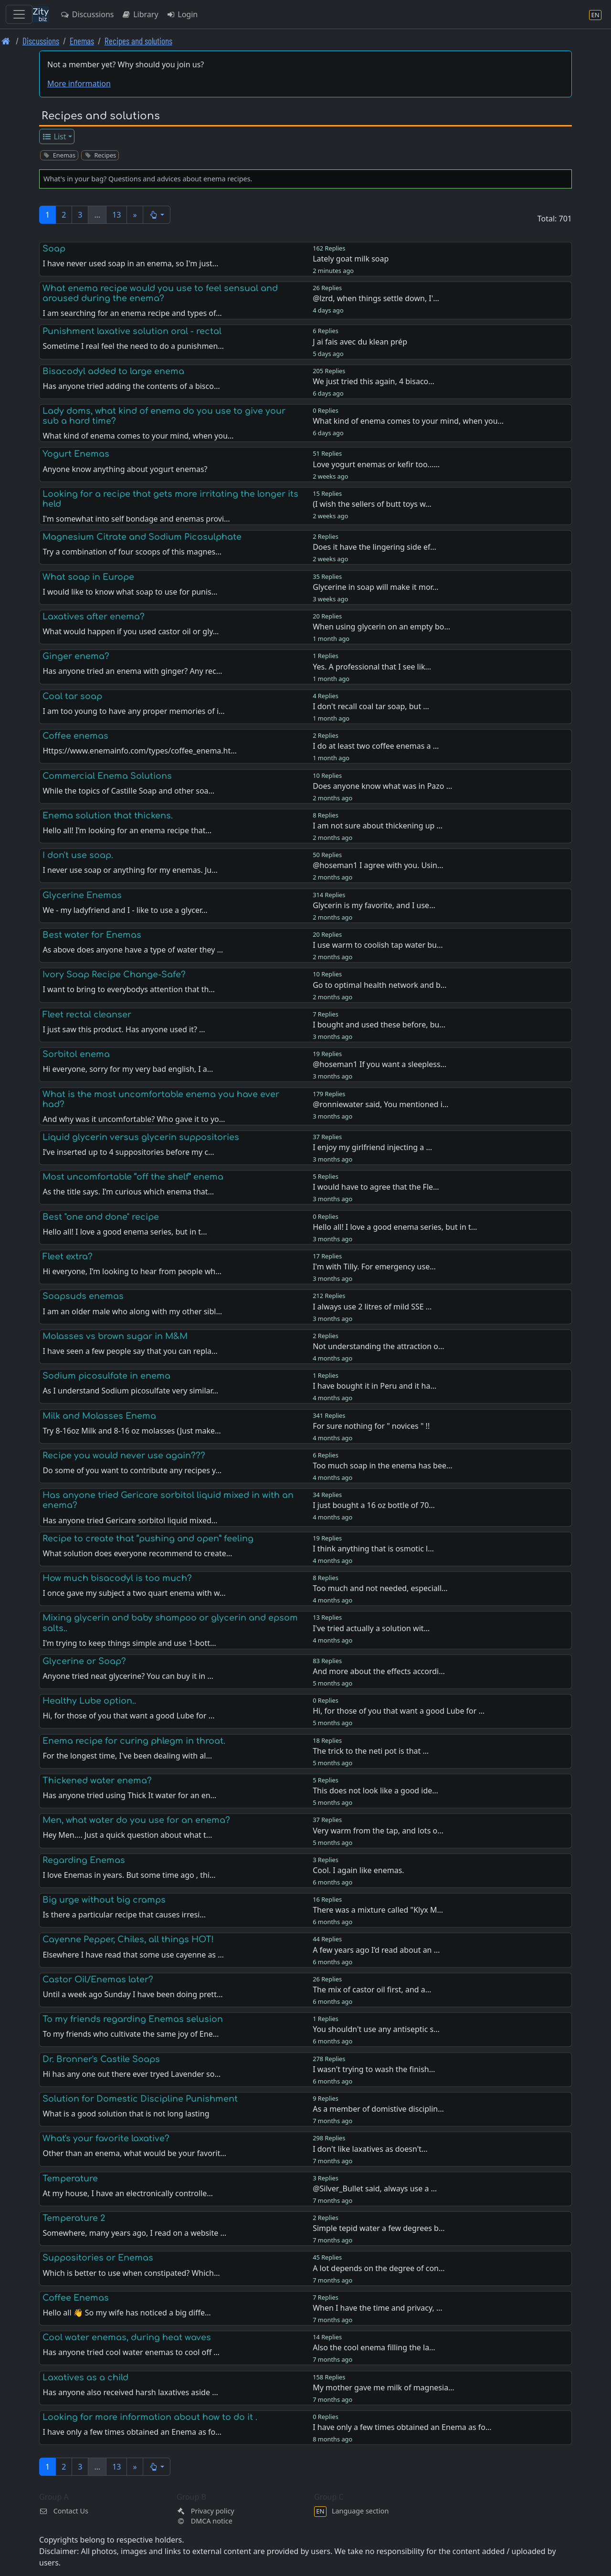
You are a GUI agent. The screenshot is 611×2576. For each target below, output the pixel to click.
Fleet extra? (67, 1256)
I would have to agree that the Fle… (376, 1187)
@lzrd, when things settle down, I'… (376, 298)
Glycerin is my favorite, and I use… (374, 905)
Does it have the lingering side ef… (374, 547)
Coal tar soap (72, 696)
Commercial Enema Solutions (107, 776)
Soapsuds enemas (83, 1296)
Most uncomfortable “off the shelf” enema (132, 1177)
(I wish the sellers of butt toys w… (372, 504)
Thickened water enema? (97, 1780)
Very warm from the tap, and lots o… (378, 1830)
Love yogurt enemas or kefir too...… (376, 464)
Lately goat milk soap (351, 258)
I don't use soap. (77, 855)
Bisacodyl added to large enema (113, 371)
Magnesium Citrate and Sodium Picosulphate (142, 537)
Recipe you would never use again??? (123, 1455)
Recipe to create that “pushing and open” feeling (147, 1538)
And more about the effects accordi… (379, 1671)
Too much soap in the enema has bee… (382, 1465)
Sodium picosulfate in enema (106, 1376)
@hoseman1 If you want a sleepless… (379, 1064)
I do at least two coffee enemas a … (376, 746)
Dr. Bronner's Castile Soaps (101, 2059)
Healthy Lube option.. (89, 1701)
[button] (157, 215)
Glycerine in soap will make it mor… (375, 587)
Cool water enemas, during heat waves (126, 2337)
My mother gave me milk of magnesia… (383, 2387)
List (54, 136)
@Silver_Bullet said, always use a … (375, 2188)
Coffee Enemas (75, 2298)
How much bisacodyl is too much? (117, 1578)
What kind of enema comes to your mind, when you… (408, 421)
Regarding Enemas (83, 1860)
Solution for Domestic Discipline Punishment (140, 2099)
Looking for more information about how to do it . (149, 2417)
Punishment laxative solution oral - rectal (131, 331)
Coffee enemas (75, 736)
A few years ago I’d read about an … (376, 1950)
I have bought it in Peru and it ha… (374, 1386)
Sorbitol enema (76, 1054)
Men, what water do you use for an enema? (136, 1820)
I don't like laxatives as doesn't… (370, 2149)
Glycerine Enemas (82, 895)
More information (79, 83)
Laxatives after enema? (93, 616)
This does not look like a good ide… (375, 1790)
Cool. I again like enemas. (358, 1870)
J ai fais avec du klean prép (360, 341)
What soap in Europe (88, 577)
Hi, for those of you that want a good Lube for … (399, 1711)
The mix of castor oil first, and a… (372, 1989)
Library (139, 14)
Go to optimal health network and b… (379, 985)
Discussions (87, 14)
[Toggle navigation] (19, 14)
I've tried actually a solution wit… (371, 1628)
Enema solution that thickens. (107, 815)
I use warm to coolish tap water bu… (377, 945)
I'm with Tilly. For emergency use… (374, 1266)
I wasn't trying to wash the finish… (374, 2069)
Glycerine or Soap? (84, 1661)
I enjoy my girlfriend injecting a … (372, 1147)
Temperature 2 (73, 2218)
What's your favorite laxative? (105, 2138)
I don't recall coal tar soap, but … (371, 706)
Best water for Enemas (91, 935)
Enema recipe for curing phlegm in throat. (133, 1741)
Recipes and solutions (138, 40)
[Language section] (595, 14)
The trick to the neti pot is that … (371, 1751)
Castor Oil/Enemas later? (97, 1979)
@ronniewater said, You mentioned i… (380, 1104)
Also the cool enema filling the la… (374, 2347)
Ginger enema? (75, 656)
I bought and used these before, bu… (379, 1024)
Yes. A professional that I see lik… (372, 666)
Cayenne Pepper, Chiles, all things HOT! (128, 1939)
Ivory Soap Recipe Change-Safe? (114, 974)
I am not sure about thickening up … (377, 825)
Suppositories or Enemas (97, 2257)
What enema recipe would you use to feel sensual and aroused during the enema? (160, 293)
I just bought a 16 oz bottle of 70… (374, 1505)
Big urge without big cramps (104, 1900)
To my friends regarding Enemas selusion (132, 2019)
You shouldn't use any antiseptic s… (376, 2029)
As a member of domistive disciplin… (378, 2109)
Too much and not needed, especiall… (380, 1588)
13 (116, 214)
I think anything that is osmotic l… (373, 1548)
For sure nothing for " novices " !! (371, 1426)
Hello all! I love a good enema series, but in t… (395, 1227)
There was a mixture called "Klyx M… (378, 1910)
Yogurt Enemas (75, 454)
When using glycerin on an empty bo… (381, 626)
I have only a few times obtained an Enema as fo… (402, 2427)
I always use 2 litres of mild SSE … (372, 1306)
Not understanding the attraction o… (378, 1346)
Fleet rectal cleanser (86, 1014)
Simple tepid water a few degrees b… (378, 2228)
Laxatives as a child (85, 2377)
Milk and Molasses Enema (99, 1416)
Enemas (82, 40)
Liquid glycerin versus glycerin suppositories (140, 1137)
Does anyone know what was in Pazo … (382, 786)
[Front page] (6, 40)
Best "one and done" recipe (100, 1217)
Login (182, 14)
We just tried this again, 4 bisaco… (373, 381)
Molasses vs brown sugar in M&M (115, 1336)
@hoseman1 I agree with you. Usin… (378, 865)
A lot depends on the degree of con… (378, 2268)
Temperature (70, 2178)
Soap (53, 248)
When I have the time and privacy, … (377, 2308)
